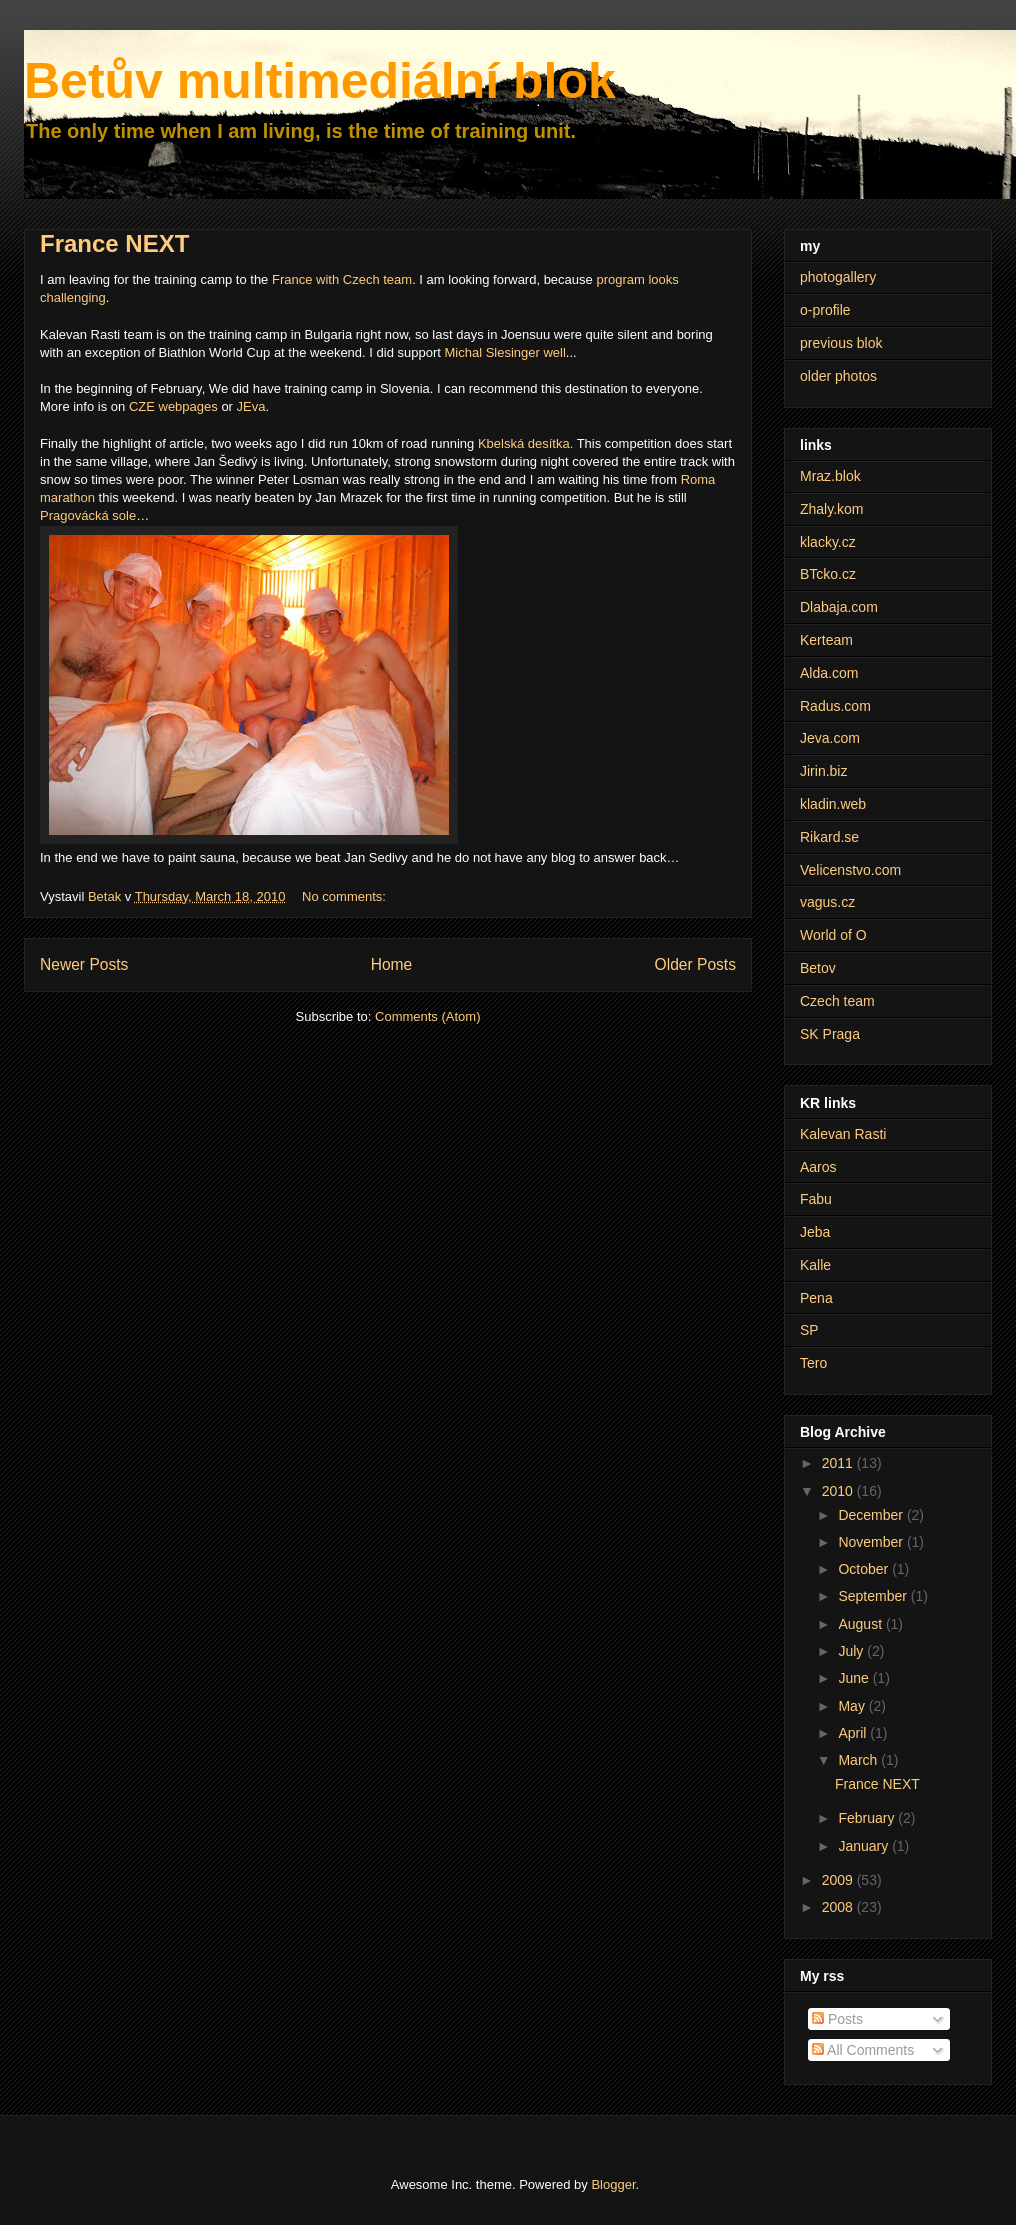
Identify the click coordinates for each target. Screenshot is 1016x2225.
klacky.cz (828, 542)
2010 (839, 1491)
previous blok (841, 343)
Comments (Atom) (427, 1016)
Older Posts (695, 964)
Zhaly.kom (832, 509)
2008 (839, 1907)
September (874, 1596)
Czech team (837, 1001)
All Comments (863, 2050)
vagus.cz (827, 902)
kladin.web (833, 804)
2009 (839, 1880)
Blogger (613, 2184)
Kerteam (826, 640)
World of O (833, 935)
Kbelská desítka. (525, 443)
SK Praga (830, 1034)
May (853, 1706)
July (852, 1651)
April (854, 1733)
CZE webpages (173, 406)
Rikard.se (829, 837)
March (859, 1760)
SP (809, 1330)
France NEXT (114, 243)
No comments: (345, 896)
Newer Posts (84, 964)
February (868, 1818)
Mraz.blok (830, 476)
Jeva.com (830, 738)
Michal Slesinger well (504, 352)
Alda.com (829, 673)
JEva (251, 406)
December (872, 1515)
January (865, 1846)
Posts (837, 2019)
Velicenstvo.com (850, 870)
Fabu (816, 1199)
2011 (839, 1463)
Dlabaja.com (839, 607)
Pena (816, 1298)
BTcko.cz (828, 574)
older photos (838, 376)
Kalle (815, 1265)
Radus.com (835, 706)
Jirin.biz (823, 771)
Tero (813, 1363)
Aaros (818, 1167)
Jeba (815, 1232)
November (872, 1542)
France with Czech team (342, 279)
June (855, 1678)
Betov (818, 968)
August (861, 1624)
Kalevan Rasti (843, 1134)
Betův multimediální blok (320, 81)
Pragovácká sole (88, 515)
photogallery (838, 277)
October (865, 1569)
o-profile (825, 310)
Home (392, 964)
